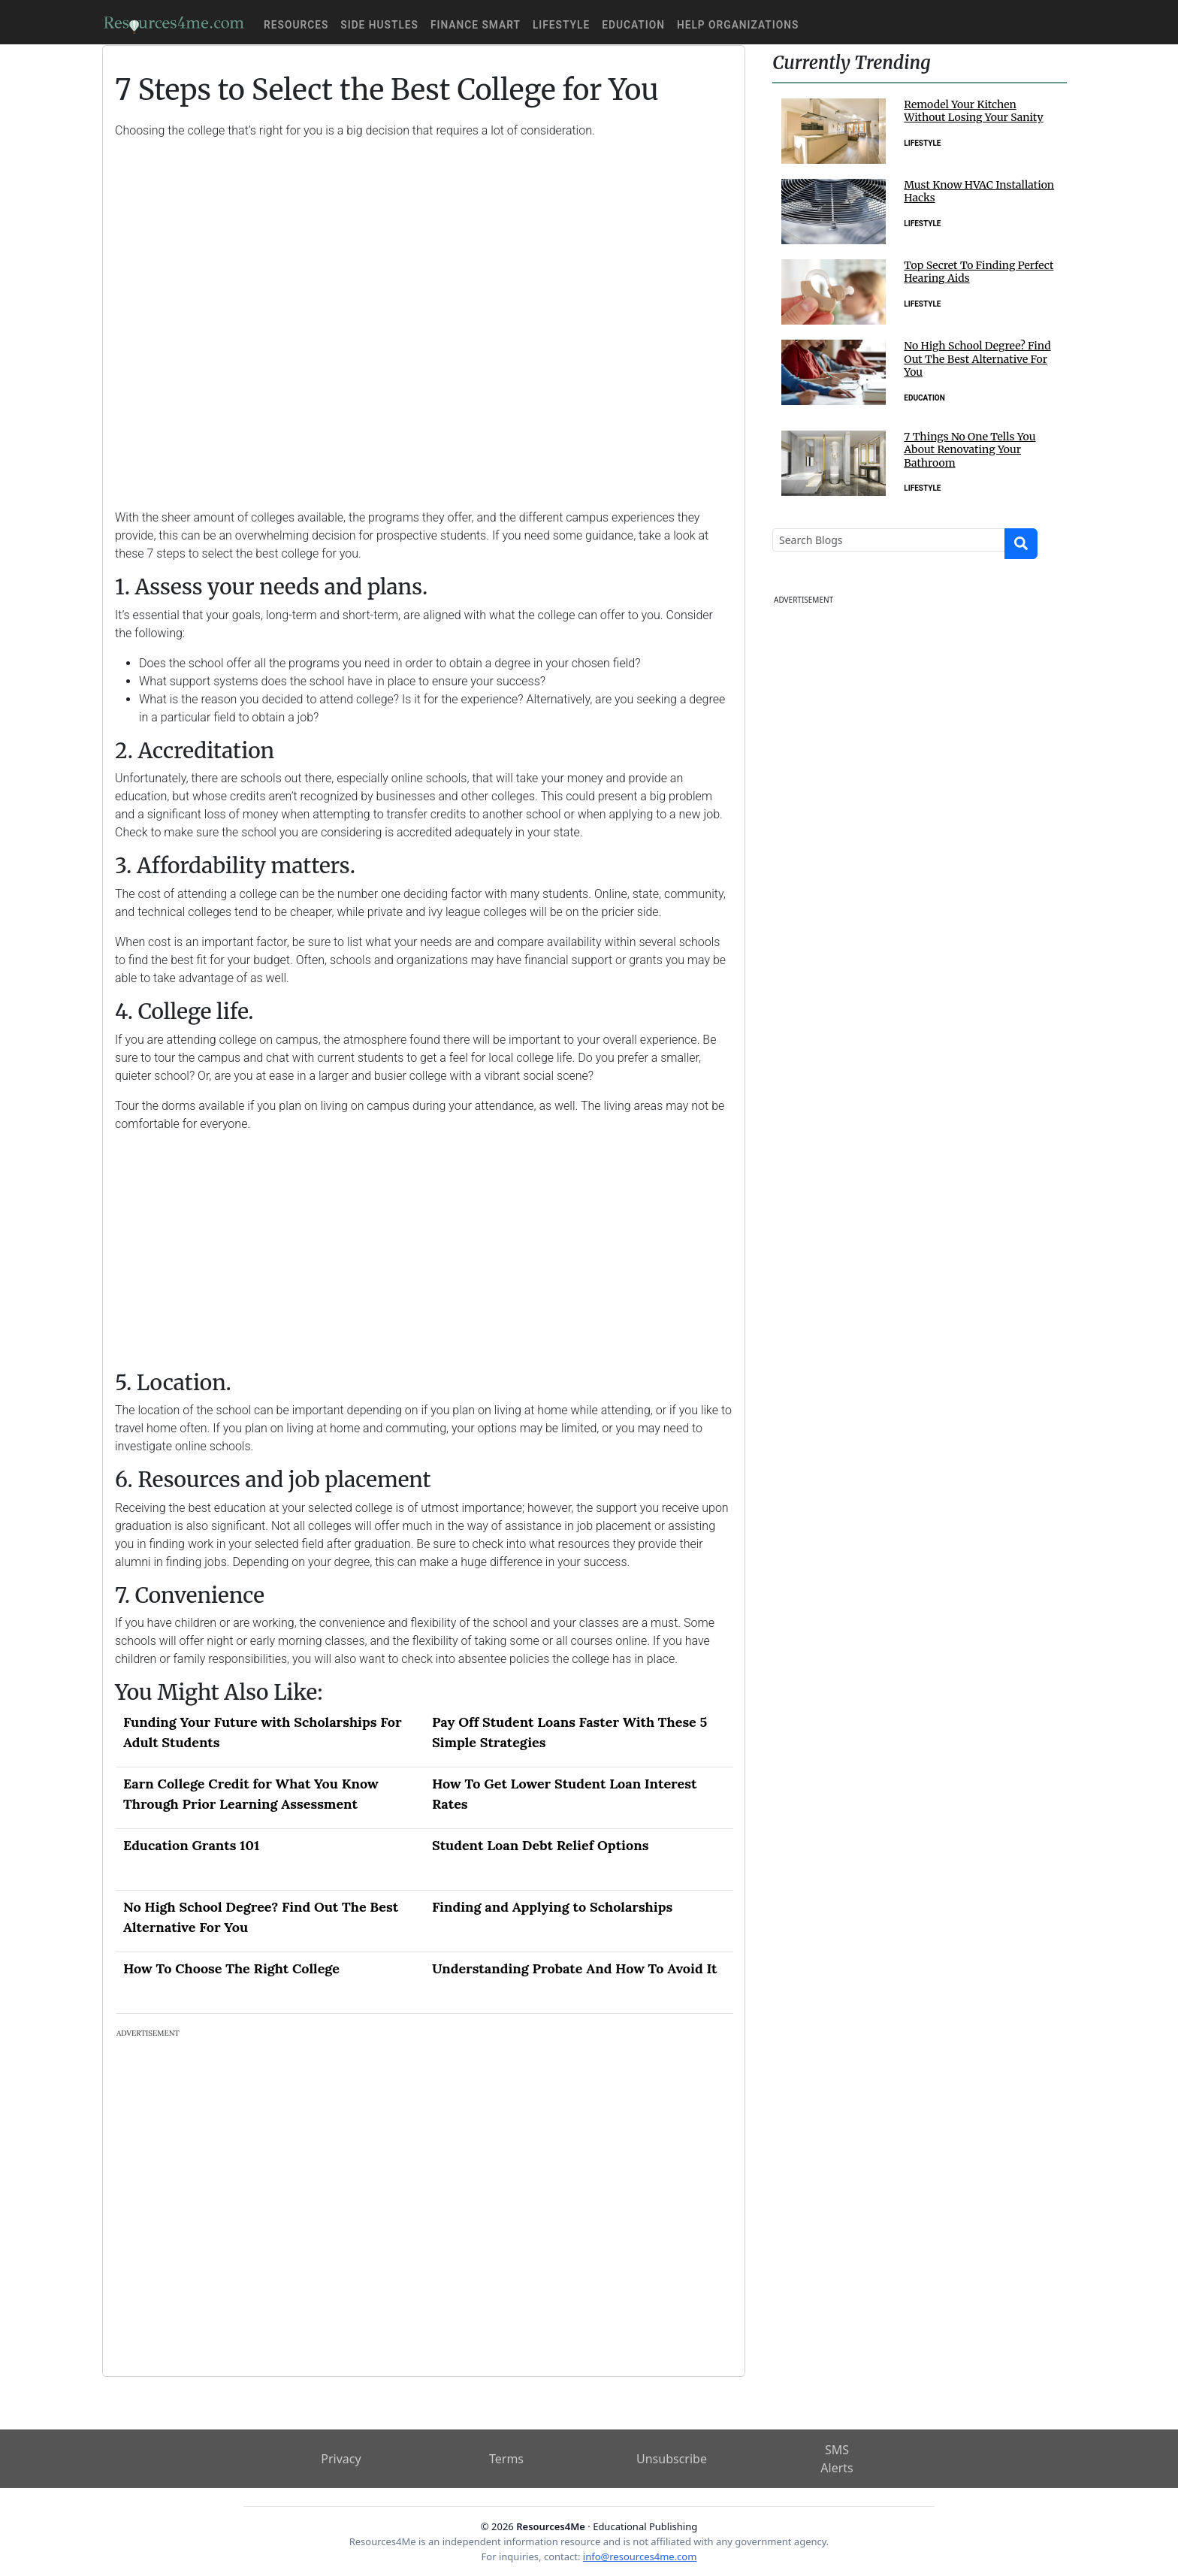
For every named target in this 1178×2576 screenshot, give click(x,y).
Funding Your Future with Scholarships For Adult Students (262, 1732)
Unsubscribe (671, 2459)
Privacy (341, 2459)
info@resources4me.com (640, 2556)
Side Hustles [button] (379, 25)
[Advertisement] (423, 313)
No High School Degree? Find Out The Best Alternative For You (260, 1917)
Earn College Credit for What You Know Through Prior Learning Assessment (251, 1794)
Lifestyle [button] (561, 25)
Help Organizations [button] (738, 25)
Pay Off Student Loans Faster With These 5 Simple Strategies (569, 1732)
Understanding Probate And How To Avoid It (574, 1968)
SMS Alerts (836, 2458)
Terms (506, 2459)
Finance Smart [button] (475, 25)
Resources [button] (296, 25)
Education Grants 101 (191, 1845)
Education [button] (633, 25)
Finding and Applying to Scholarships (552, 1906)
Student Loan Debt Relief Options (540, 1845)
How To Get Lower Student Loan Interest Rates (564, 1794)
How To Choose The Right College (231, 1968)
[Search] (888, 540)
